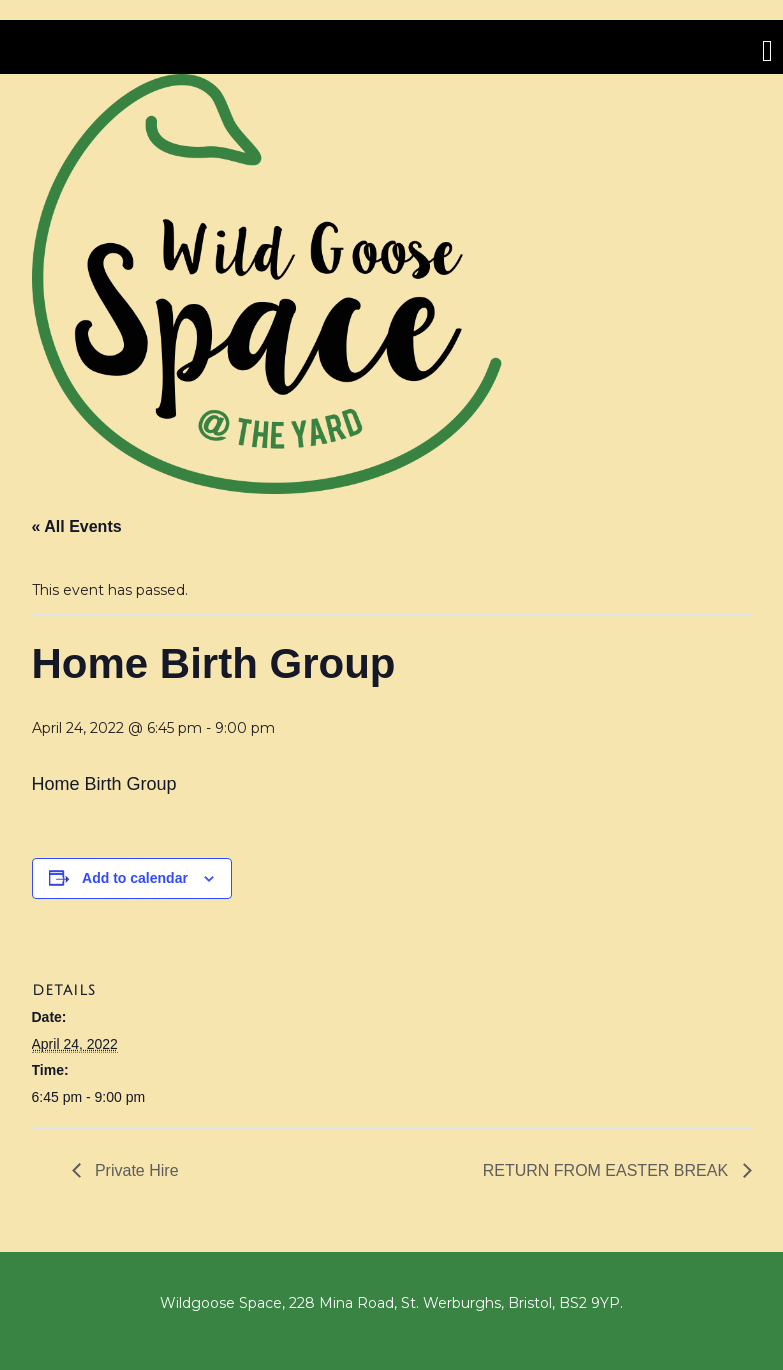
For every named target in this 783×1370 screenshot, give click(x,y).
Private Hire (135, 1170)
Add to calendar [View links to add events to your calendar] (135, 878)
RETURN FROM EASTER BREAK (608, 1170)
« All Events (77, 526)
